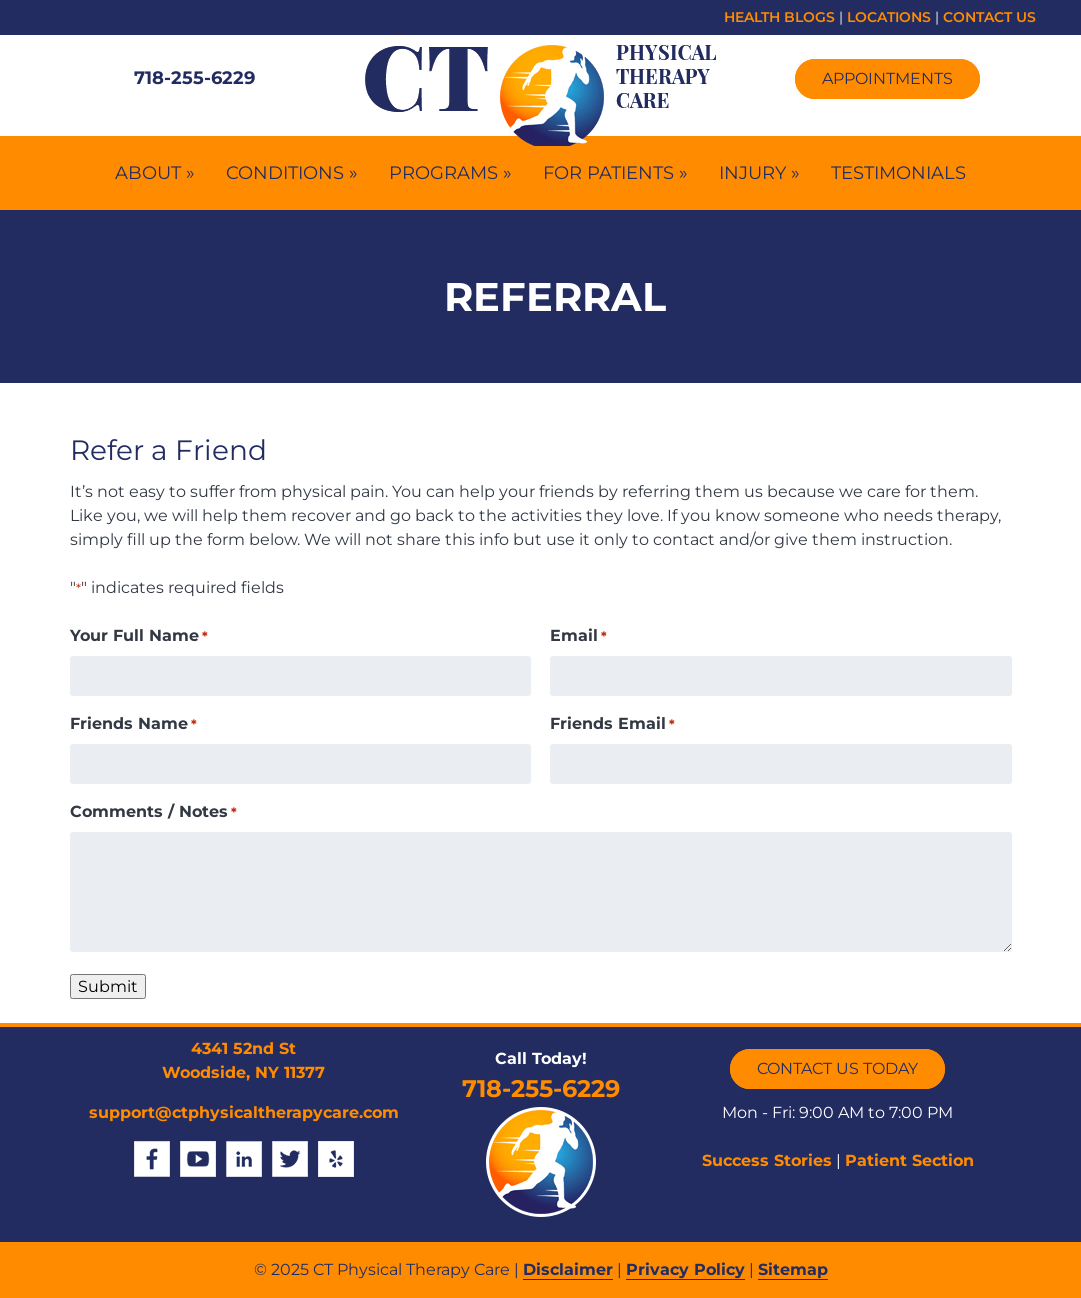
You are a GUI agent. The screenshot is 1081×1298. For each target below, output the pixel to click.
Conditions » (292, 173)
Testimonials (898, 173)
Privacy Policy (685, 1269)
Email (578, 636)
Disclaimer (568, 1269)
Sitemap (793, 1269)
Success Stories (767, 1160)
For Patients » (615, 173)
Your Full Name (139, 636)
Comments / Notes (153, 812)
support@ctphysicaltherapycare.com (244, 1112)
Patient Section (909, 1160)
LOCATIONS (889, 17)
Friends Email (612, 724)
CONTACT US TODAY (837, 1068)
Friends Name (133, 724)
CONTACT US (989, 17)
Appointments (887, 78)
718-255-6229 (194, 78)
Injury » (759, 173)
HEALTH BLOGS (779, 17)
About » (155, 173)
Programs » (450, 173)
